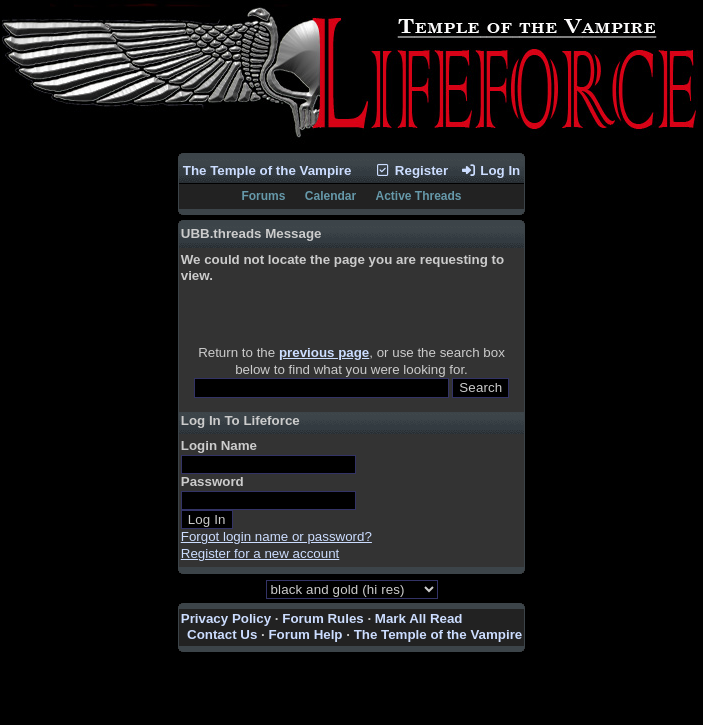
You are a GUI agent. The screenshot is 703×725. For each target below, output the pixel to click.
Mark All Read (419, 618)
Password (212, 481)
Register (412, 170)
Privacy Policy (226, 618)
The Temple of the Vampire (267, 170)
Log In (490, 170)
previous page (324, 352)
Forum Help (305, 634)
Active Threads (419, 196)
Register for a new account (260, 553)
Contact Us (222, 634)
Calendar (330, 196)
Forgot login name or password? (276, 536)
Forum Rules (322, 618)
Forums (263, 196)
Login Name (219, 445)
